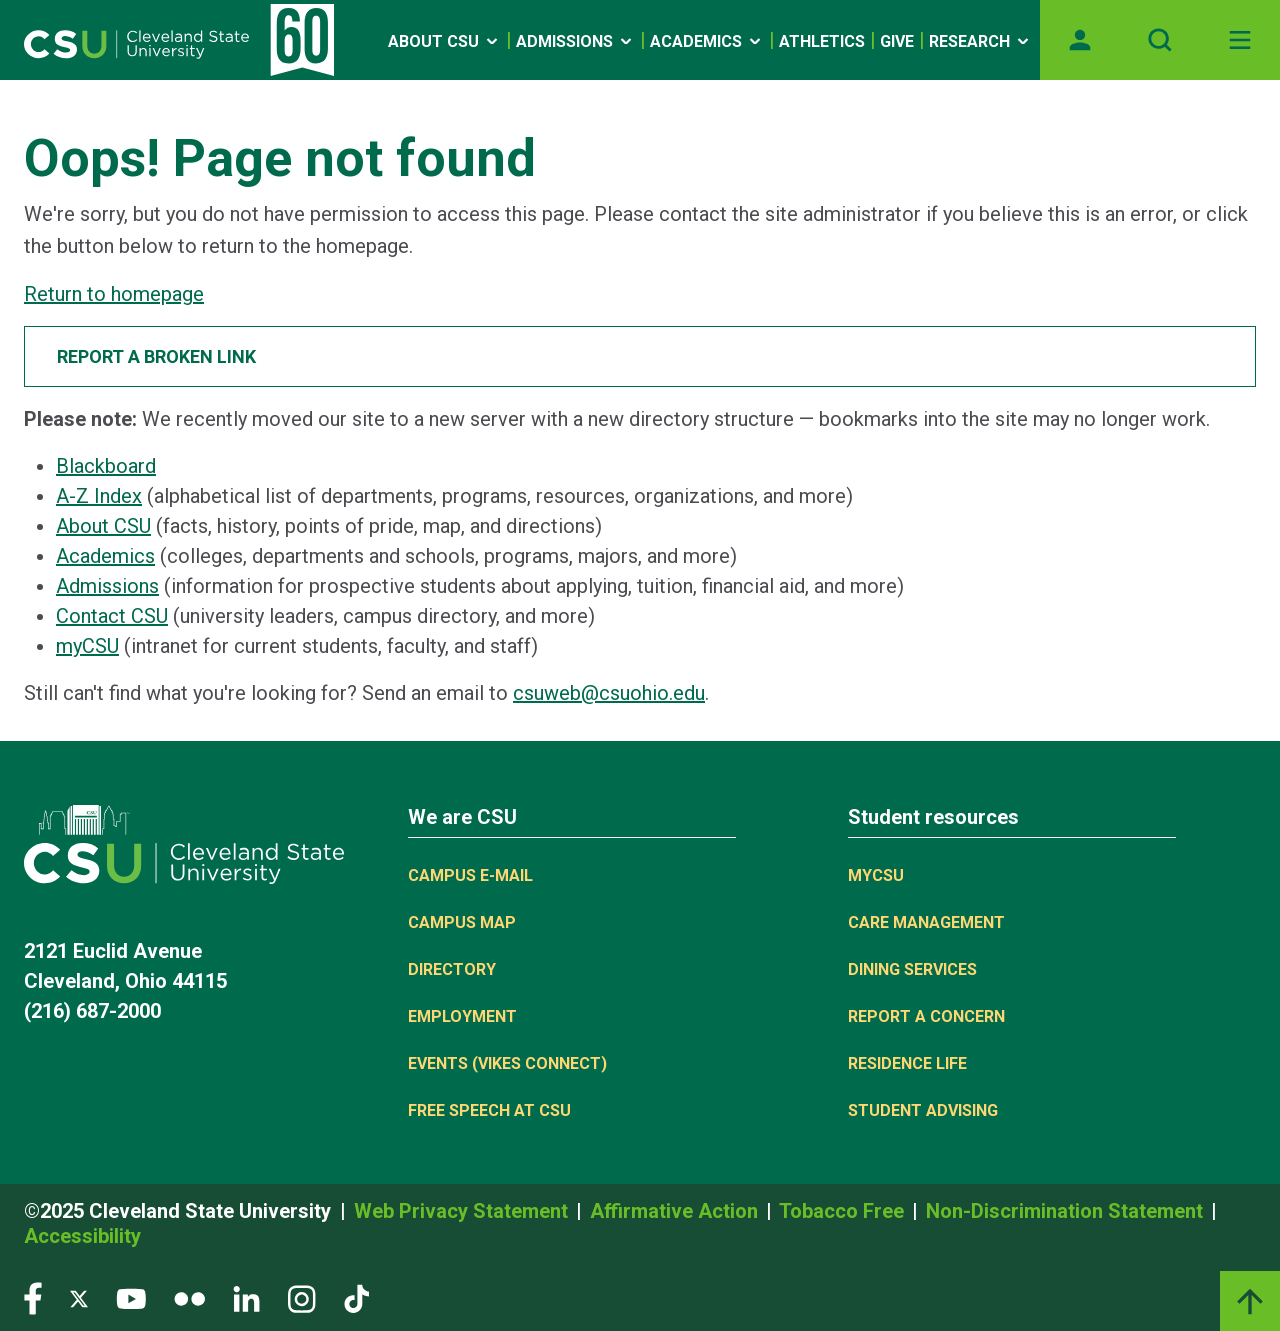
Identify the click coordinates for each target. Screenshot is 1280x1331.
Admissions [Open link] (575, 41)
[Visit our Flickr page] (189, 1297)
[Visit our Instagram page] (302, 1297)
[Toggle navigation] (1240, 40)
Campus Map (462, 922)
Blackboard (106, 466)
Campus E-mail (470, 875)
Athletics (822, 41)
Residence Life (907, 1063)
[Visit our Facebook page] (33, 1297)
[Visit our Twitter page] (79, 1297)
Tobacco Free (844, 1211)
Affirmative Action (676, 1211)
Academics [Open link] (707, 41)
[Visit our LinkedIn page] (246, 1297)
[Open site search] (1160, 40)
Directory (452, 969)
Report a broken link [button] (156, 356)
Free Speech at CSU (489, 1110)
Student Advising (923, 1110)
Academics (105, 556)
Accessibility (82, 1236)
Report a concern (926, 1016)
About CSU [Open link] (444, 41)
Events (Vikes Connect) (507, 1063)
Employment (462, 1016)
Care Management (926, 922)
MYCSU (876, 875)
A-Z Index (99, 496)
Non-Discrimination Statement (1067, 1211)
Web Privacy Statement (463, 1211)
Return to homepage (114, 294)
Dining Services (912, 969)
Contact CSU (112, 616)
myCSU (87, 646)
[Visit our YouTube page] (131, 1297)
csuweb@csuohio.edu (609, 693)
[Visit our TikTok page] (356, 1297)
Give (897, 41)
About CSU (103, 526)
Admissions (107, 586)
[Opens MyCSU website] (1080, 40)
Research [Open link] (980, 41)
